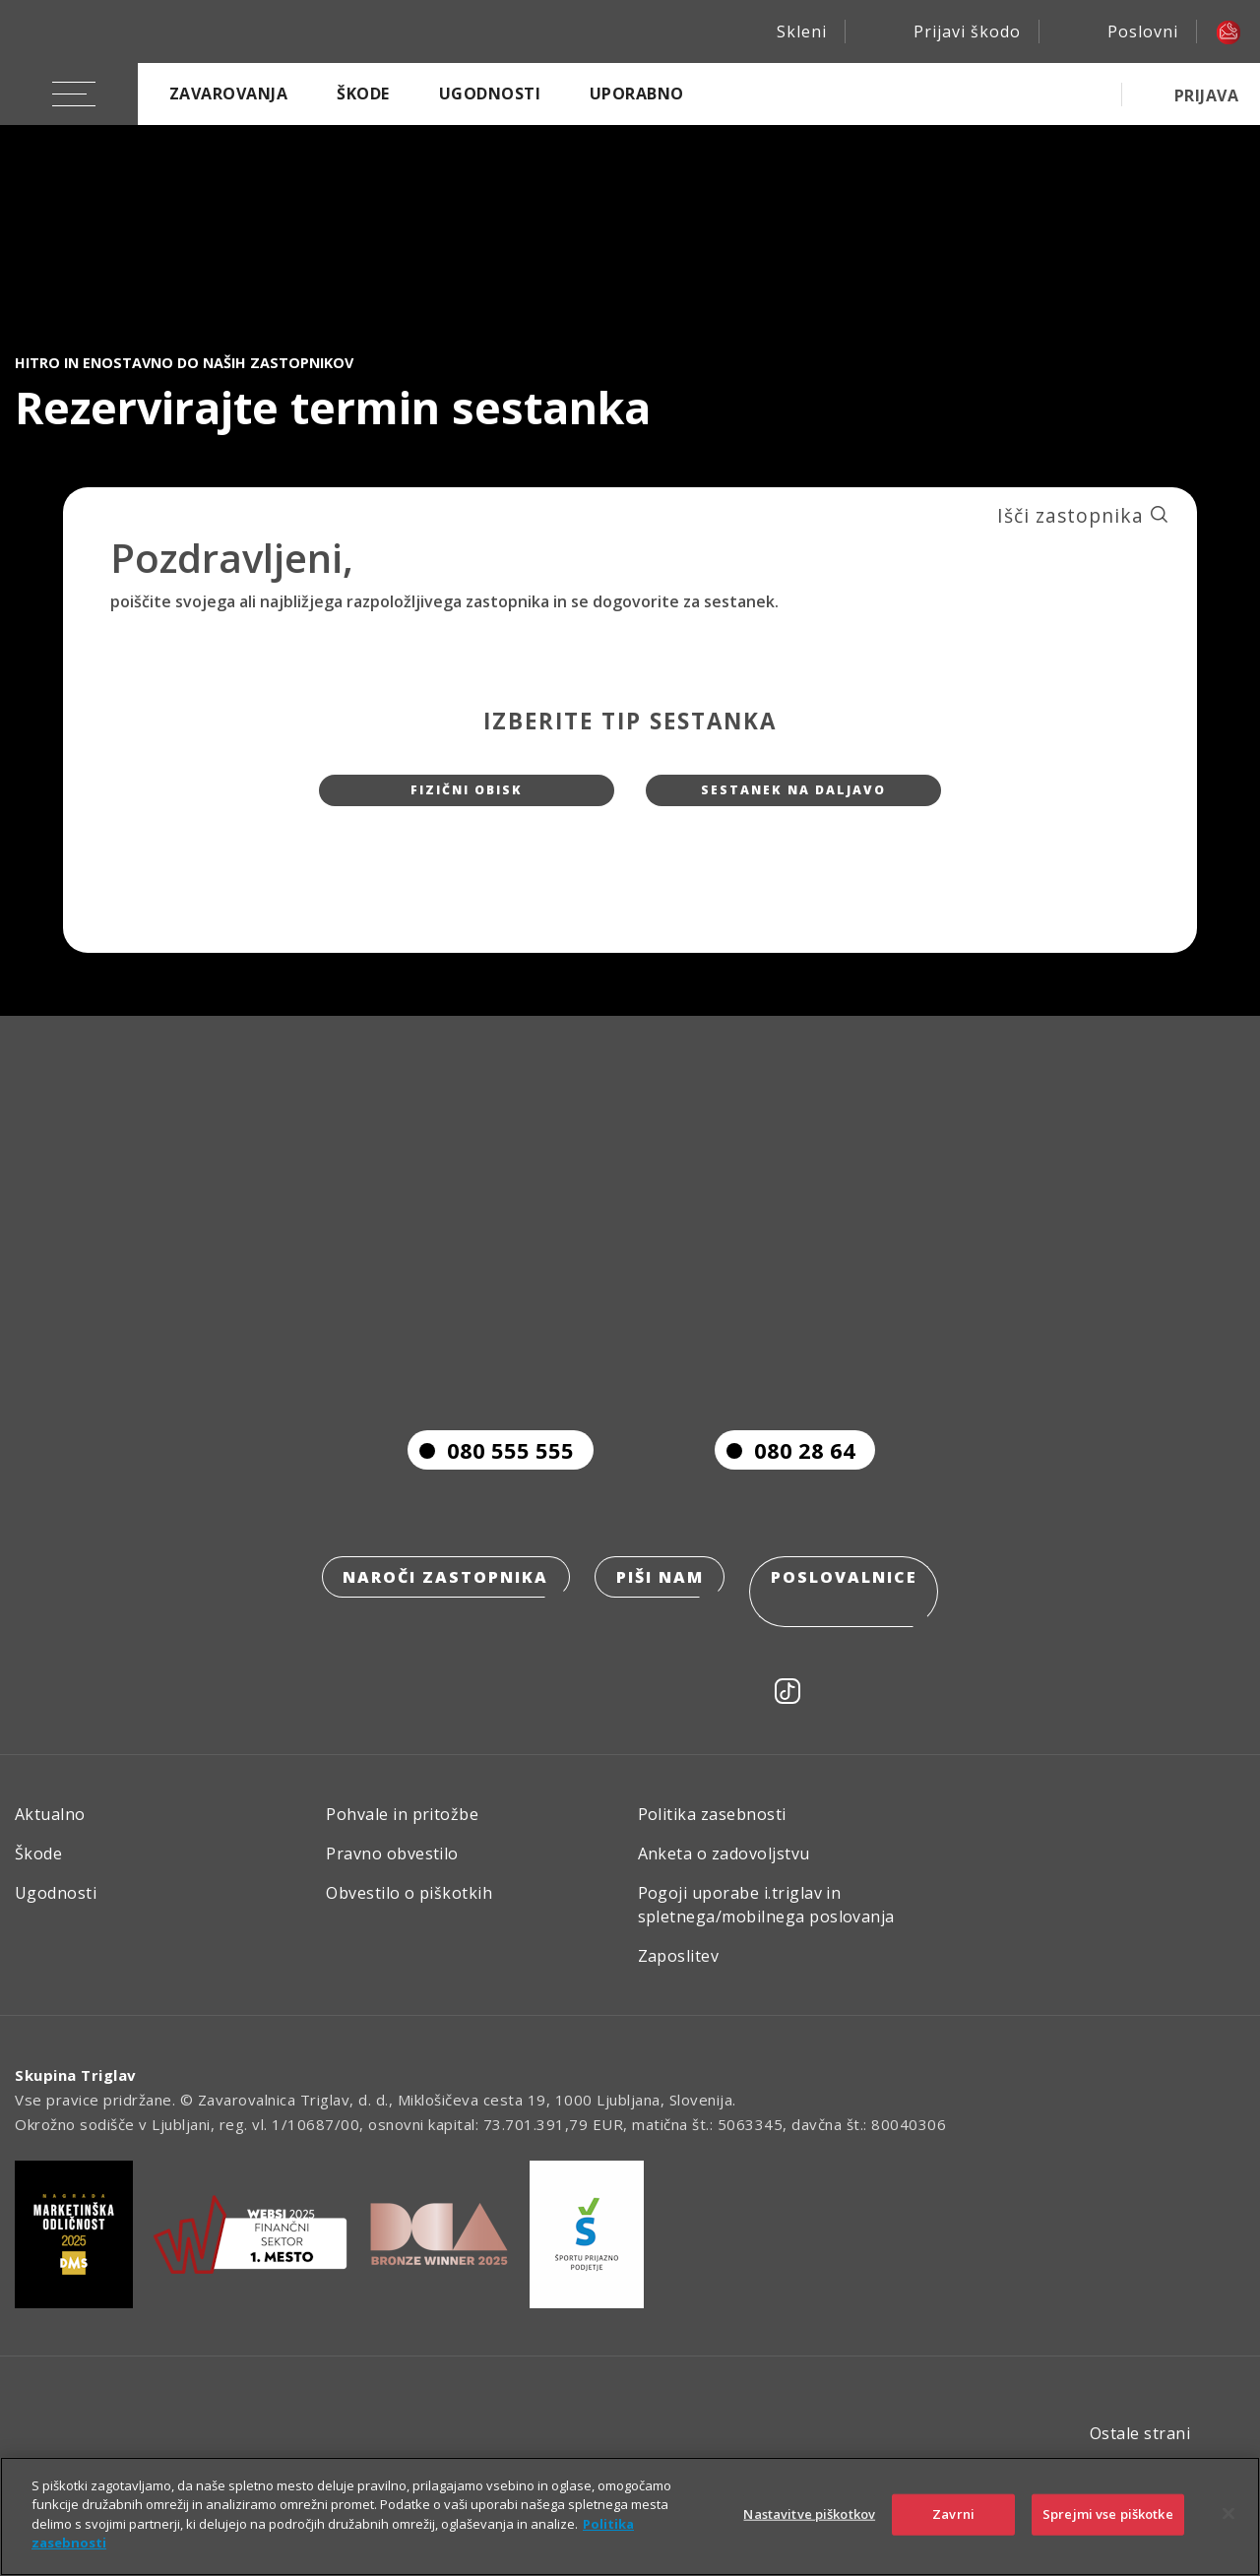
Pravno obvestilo (392, 1869)
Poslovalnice (851, 1620)
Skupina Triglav (76, 2091)
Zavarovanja (228, 93)
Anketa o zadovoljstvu (724, 1869)
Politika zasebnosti (712, 1830)
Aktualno (50, 1830)
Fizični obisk (467, 798)
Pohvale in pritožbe (402, 1830)
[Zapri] (1228, 2514)
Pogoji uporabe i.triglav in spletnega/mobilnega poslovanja (766, 1920)
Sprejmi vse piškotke (1107, 2514)
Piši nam (660, 1620)
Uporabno (637, 93)
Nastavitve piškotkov (809, 2514)
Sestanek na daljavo (793, 798)
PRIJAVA (1206, 95)
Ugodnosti (489, 93)
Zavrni (953, 2514)
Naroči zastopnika (439, 1620)
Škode (363, 93)
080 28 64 (785, 1490)
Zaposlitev (679, 1971)
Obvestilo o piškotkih (409, 1908)
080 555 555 (491, 1490)
